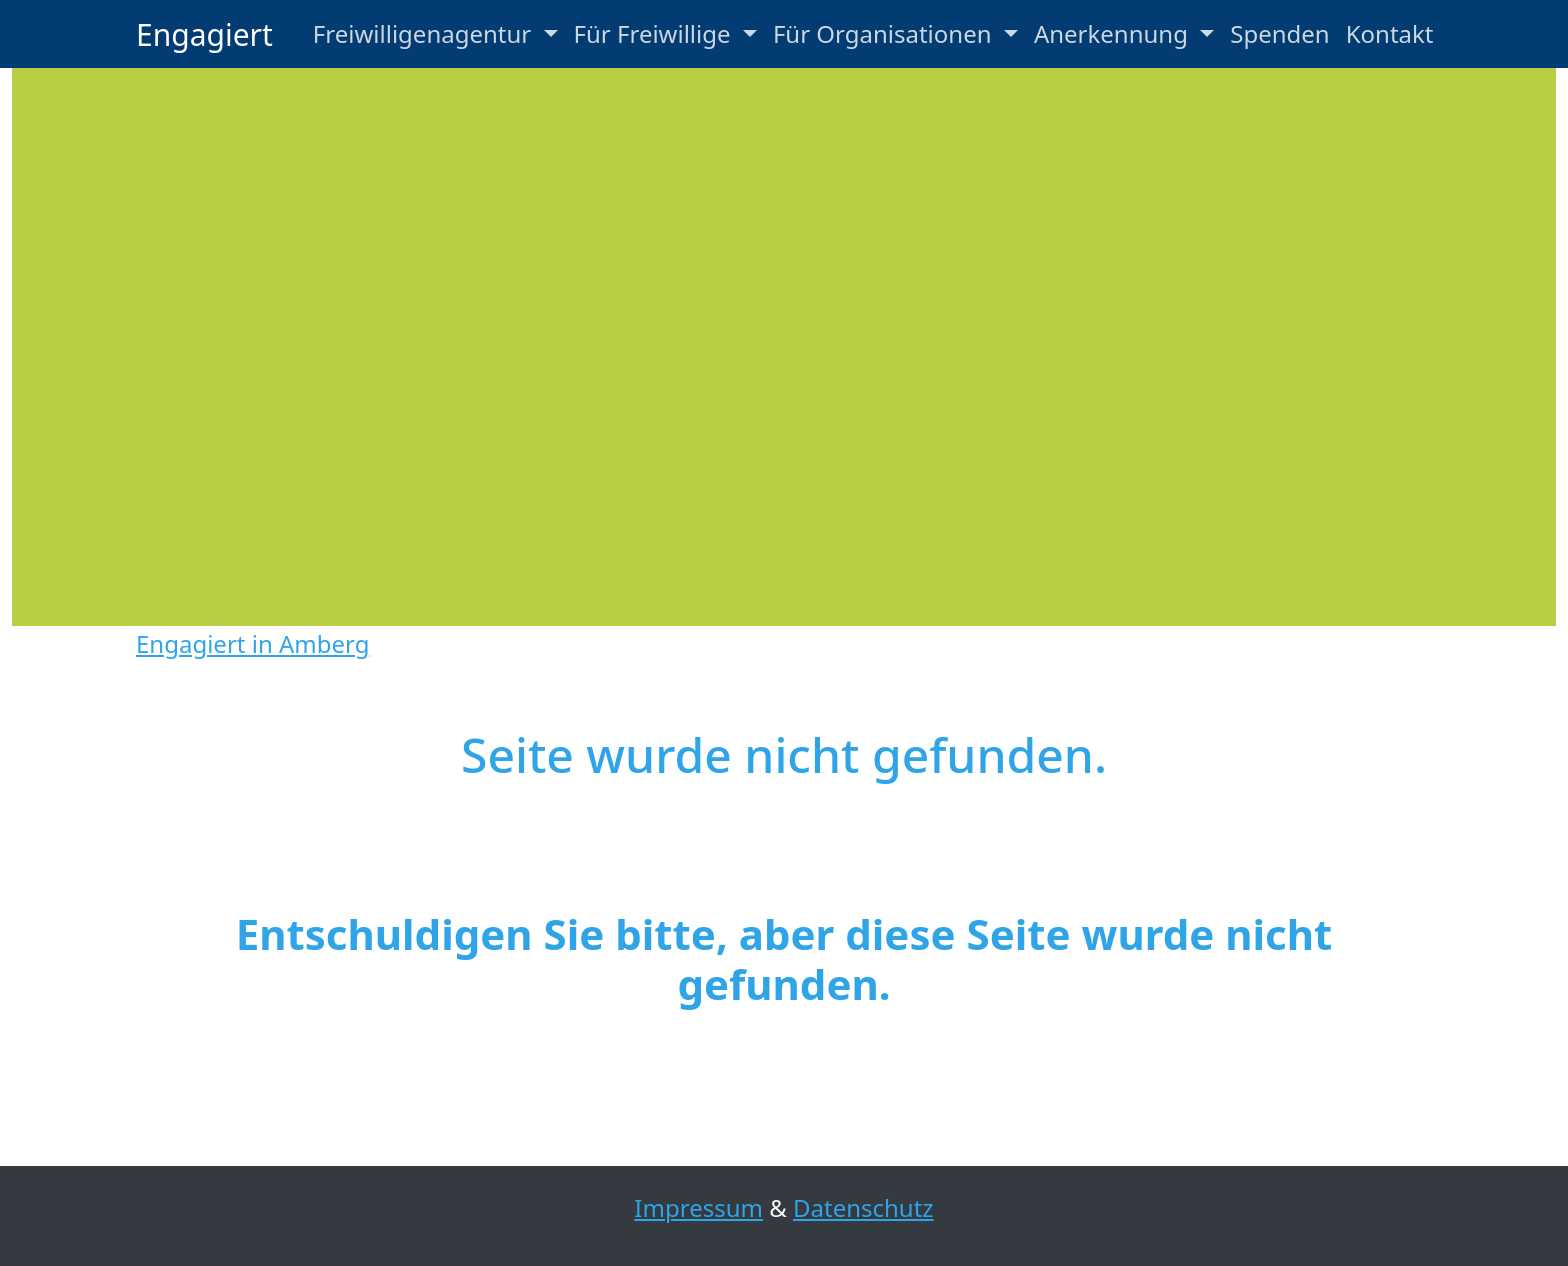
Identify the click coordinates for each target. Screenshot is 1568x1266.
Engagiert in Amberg (252, 643)
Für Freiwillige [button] (655, 33)
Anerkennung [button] (1114, 33)
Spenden (1279, 33)
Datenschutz (863, 1207)
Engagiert (204, 34)
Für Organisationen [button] (885, 33)
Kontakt (1390, 33)
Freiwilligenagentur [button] (425, 33)
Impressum (698, 1207)
